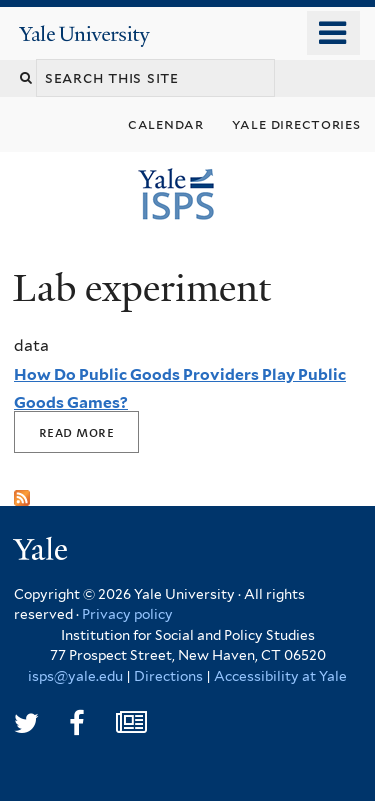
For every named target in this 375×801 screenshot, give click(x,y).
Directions (168, 676)
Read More (76, 432)
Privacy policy (127, 614)
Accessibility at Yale (280, 676)
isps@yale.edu (75, 676)
